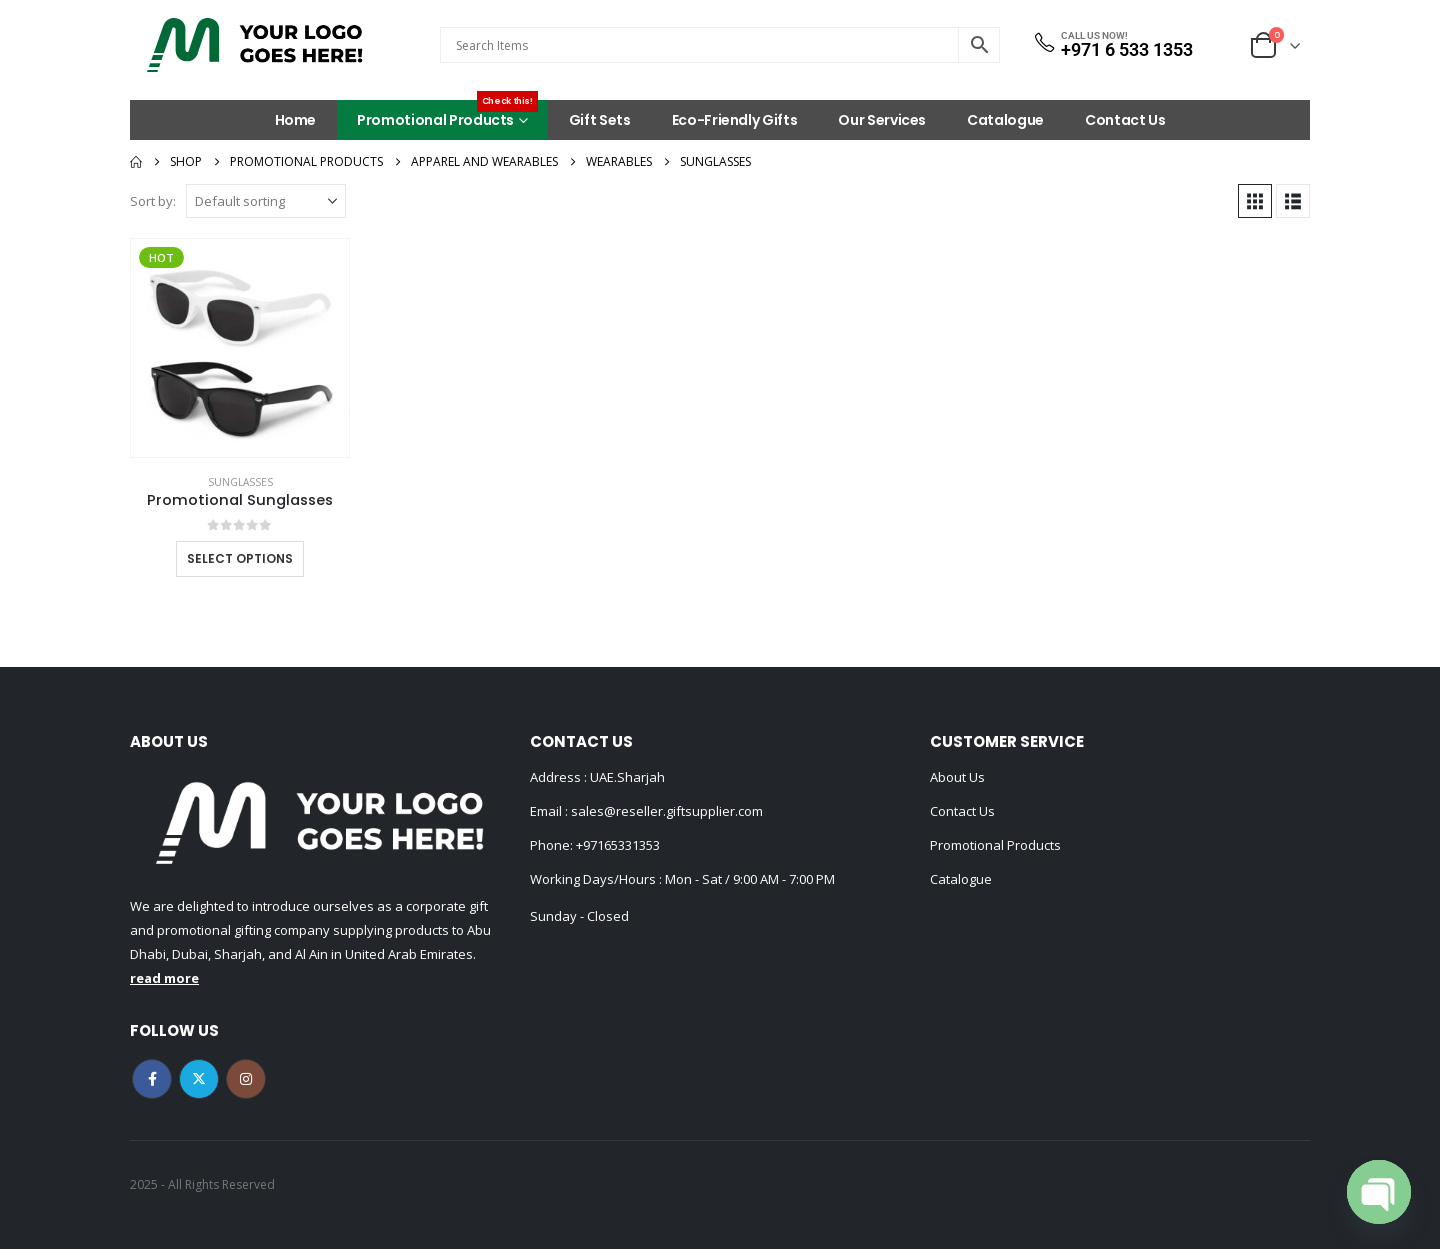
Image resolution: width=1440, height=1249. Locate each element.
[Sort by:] (266, 201)
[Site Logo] (255, 45)
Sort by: (153, 201)
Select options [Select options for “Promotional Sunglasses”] (240, 558)
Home (296, 120)
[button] (1255, 201)
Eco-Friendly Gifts (735, 120)
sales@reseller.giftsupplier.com (665, 811)
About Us (957, 777)
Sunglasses (240, 482)
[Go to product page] (240, 348)
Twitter (199, 1079)
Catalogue (1005, 120)
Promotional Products (447, 115)
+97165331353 (618, 845)
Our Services (882, 120)
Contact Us (1125, 120)
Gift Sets (600, 120)
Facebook (152, 1079)
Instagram (246, 1079)
